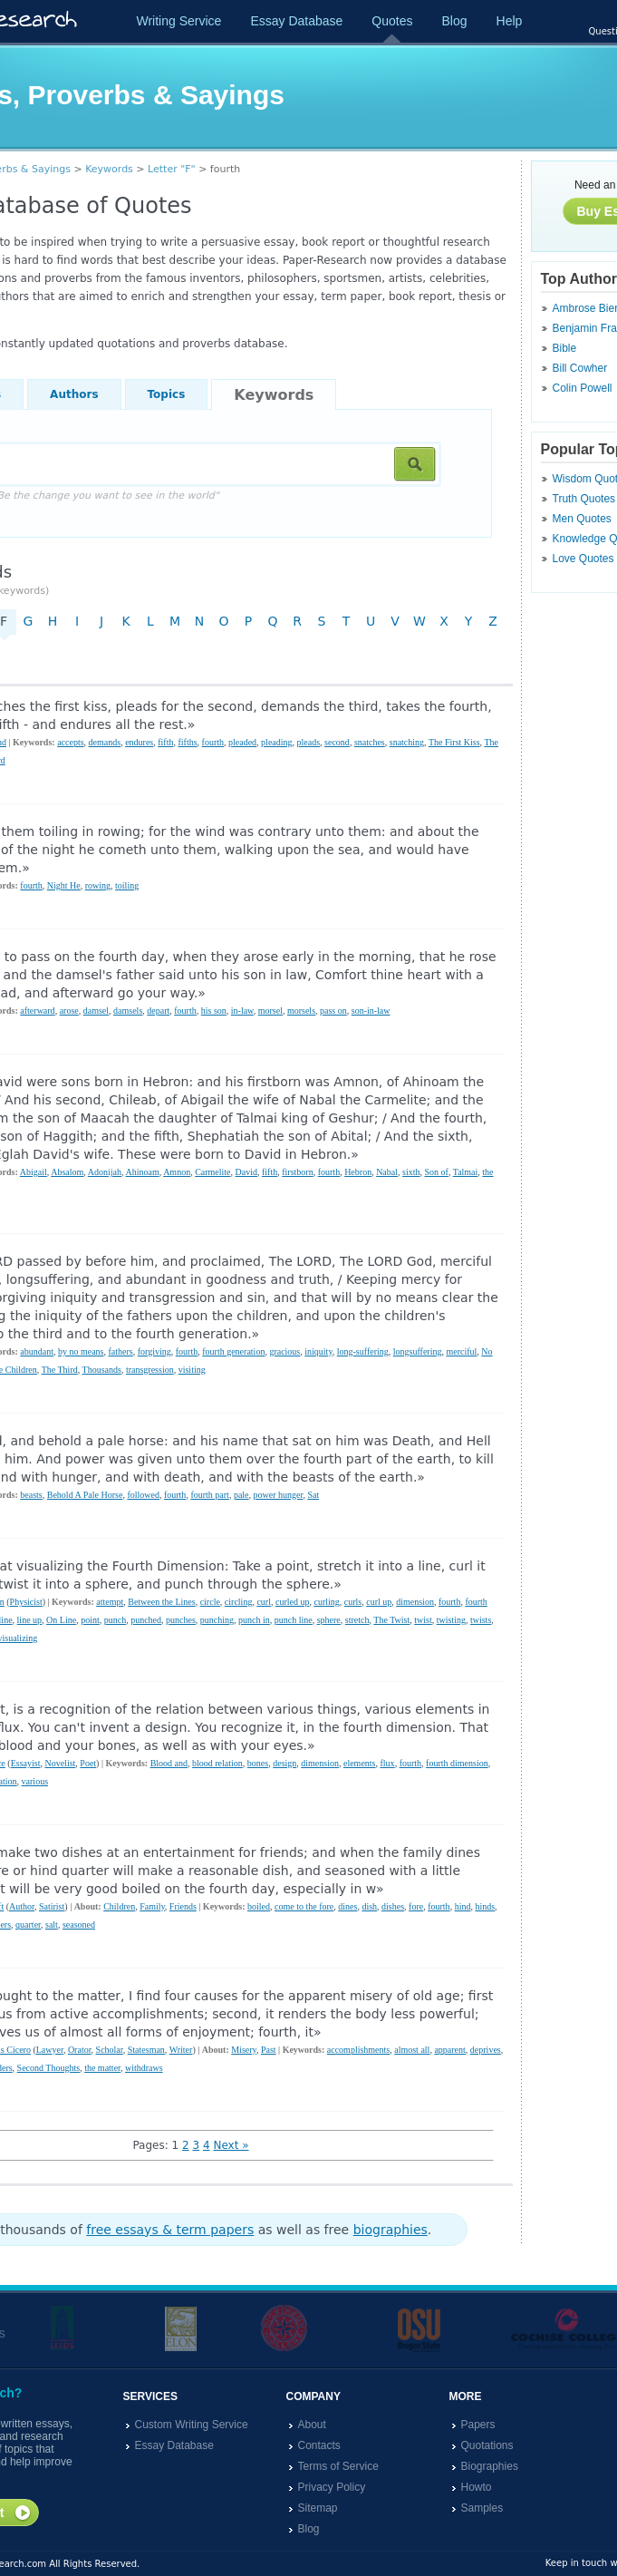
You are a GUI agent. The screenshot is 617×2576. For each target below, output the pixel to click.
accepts (70, 742)
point (90, 1620)
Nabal (387, 1172)
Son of (436, 1172)
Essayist (26, 1763)
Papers (478, 2424)
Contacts (319, 2445)
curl (263, 1602)
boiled (258, 1906)
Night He (64, 885)
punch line (294, 1620)
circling (239, 1602)
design (284, 1763)
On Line (61, 1620)
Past (268, 2050)
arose (69, 1011)
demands (105, 742)
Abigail (33, 1172)
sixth (410, 1172)
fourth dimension (457, 1763)
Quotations (487, 2445)
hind (463, 1906)
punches (181, 1620)
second (337, 742)
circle (210, 1602)
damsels (127, 1011)
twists (480, 1620)
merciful (461, 1351)
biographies (390, 2229)
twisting (451, 1620)
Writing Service (179, 21)
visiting (192, 1370)
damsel (96, 1011)
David (246, 1172)
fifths (187, 742)
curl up (378, 1602)
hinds (485, 1906)
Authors (74, 394)
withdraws (144, 2068)
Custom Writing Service (191, 2424)
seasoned (79, 1925)
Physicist (26, 1602)
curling (326, 1602)
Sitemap (318, 2508)
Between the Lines (161, 1602)
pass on (333, 1011)
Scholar (109, 2050)
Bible (565, 348)
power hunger (279, 1495)
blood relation (217, 1763)
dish (369, 1906)
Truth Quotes (584, 498)
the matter (102, 2068)
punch (115, 1620)
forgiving (154, 1351)
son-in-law (371, 1011)
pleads (309, 742)
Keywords (109, 169)
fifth (165, 742)
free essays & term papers (170, 2229)
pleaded (242, 742)
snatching (407, 742)
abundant (36, 1351)
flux (388, 1763)
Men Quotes (582, 518)
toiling (127, 885)
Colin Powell (582, 388)
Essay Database (296, 21)
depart (158, 1011)
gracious (284, 1351)
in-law (242, 1011)
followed (143, 1495)
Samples (482, 2508)
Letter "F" (172, 169)
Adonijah (104, 1172)
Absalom (67, 1172)
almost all (411, 2050)
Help (509, 21)
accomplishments (358, 2050)
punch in (254, 1620)
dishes (392, 1906)
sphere (329, 1620)
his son (214, 1011)
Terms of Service (338, 2466)
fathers (121, 1351)
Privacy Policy (332, 2487)
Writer (181, 2050)
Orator (80, 2050)
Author (21, 1906)
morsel (270, 1011)
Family (152, 1906)
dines (347, 1906)
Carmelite (212, 1172)
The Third (60, 1370)
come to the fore (304, 1906)
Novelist (59, 1763)
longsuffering (417, 1351)
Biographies (489, 2466)
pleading (276, 742)
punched (145, 1620)
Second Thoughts (49, 2068)
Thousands (101, 1370)
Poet (88, 1763)
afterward (37, 1011)
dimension (415, 1602)
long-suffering (363, 1351)
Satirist (51, 1906)
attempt (109, 1602)
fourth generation (233, 1351)
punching (217, 1620)
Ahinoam (142, 1172)
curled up (292, 1602)
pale (241, 1495)
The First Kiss (454, 742)
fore (416, 1906)
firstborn (297, 1172)
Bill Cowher (580, 368)
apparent (449, 2050)
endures (139, 742)
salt (51, 1925)
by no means (81, 1351)
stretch (357, 1620)
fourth (213, 742)
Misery (243, 2050)
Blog (454, 21)
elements (359, 1763)
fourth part (209, 1495)
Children (119, 1906)
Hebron (357, 1172)
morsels (301, 1011)
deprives (485, 2050)
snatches (369, 742)
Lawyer (49, 2050)
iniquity (318, 1351)
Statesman (146, 2050)
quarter (28, 1925)
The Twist (391, 1620)
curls (353, 1602)
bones (257, 1763)
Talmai (465, 1172)
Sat (313, 1495)
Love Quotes (583, 558)
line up (30, 1620)
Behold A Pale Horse (85, 1495)
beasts (31, 1495)
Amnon (176, 1172)
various (35, 1781)
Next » (230, 2145)
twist (422, 1620)
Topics (167, 394)
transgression (150, 1370)
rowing (98, 885)
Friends (183, 1906)
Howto (476, 2487)
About (312, 2424)
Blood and (169, 1763)
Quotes (391, 21)
